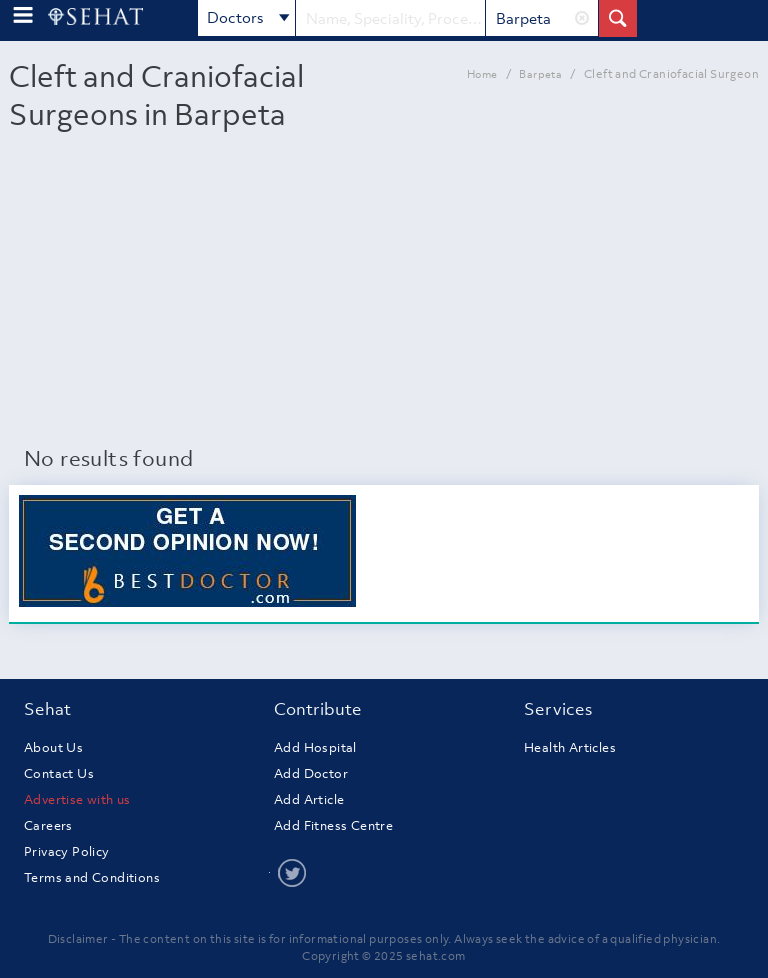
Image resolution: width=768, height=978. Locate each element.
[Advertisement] (384, 293)
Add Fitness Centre (333, 825)
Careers (48, 825)
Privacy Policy (67, 851)
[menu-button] (23, 15)
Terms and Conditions (92, 877)
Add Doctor (311, 773)
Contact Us (59, 773)
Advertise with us (77, 799)
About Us (53, 747)
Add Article (309, 799)
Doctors (248, 19)
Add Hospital (315, 747)
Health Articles (570, 747)
